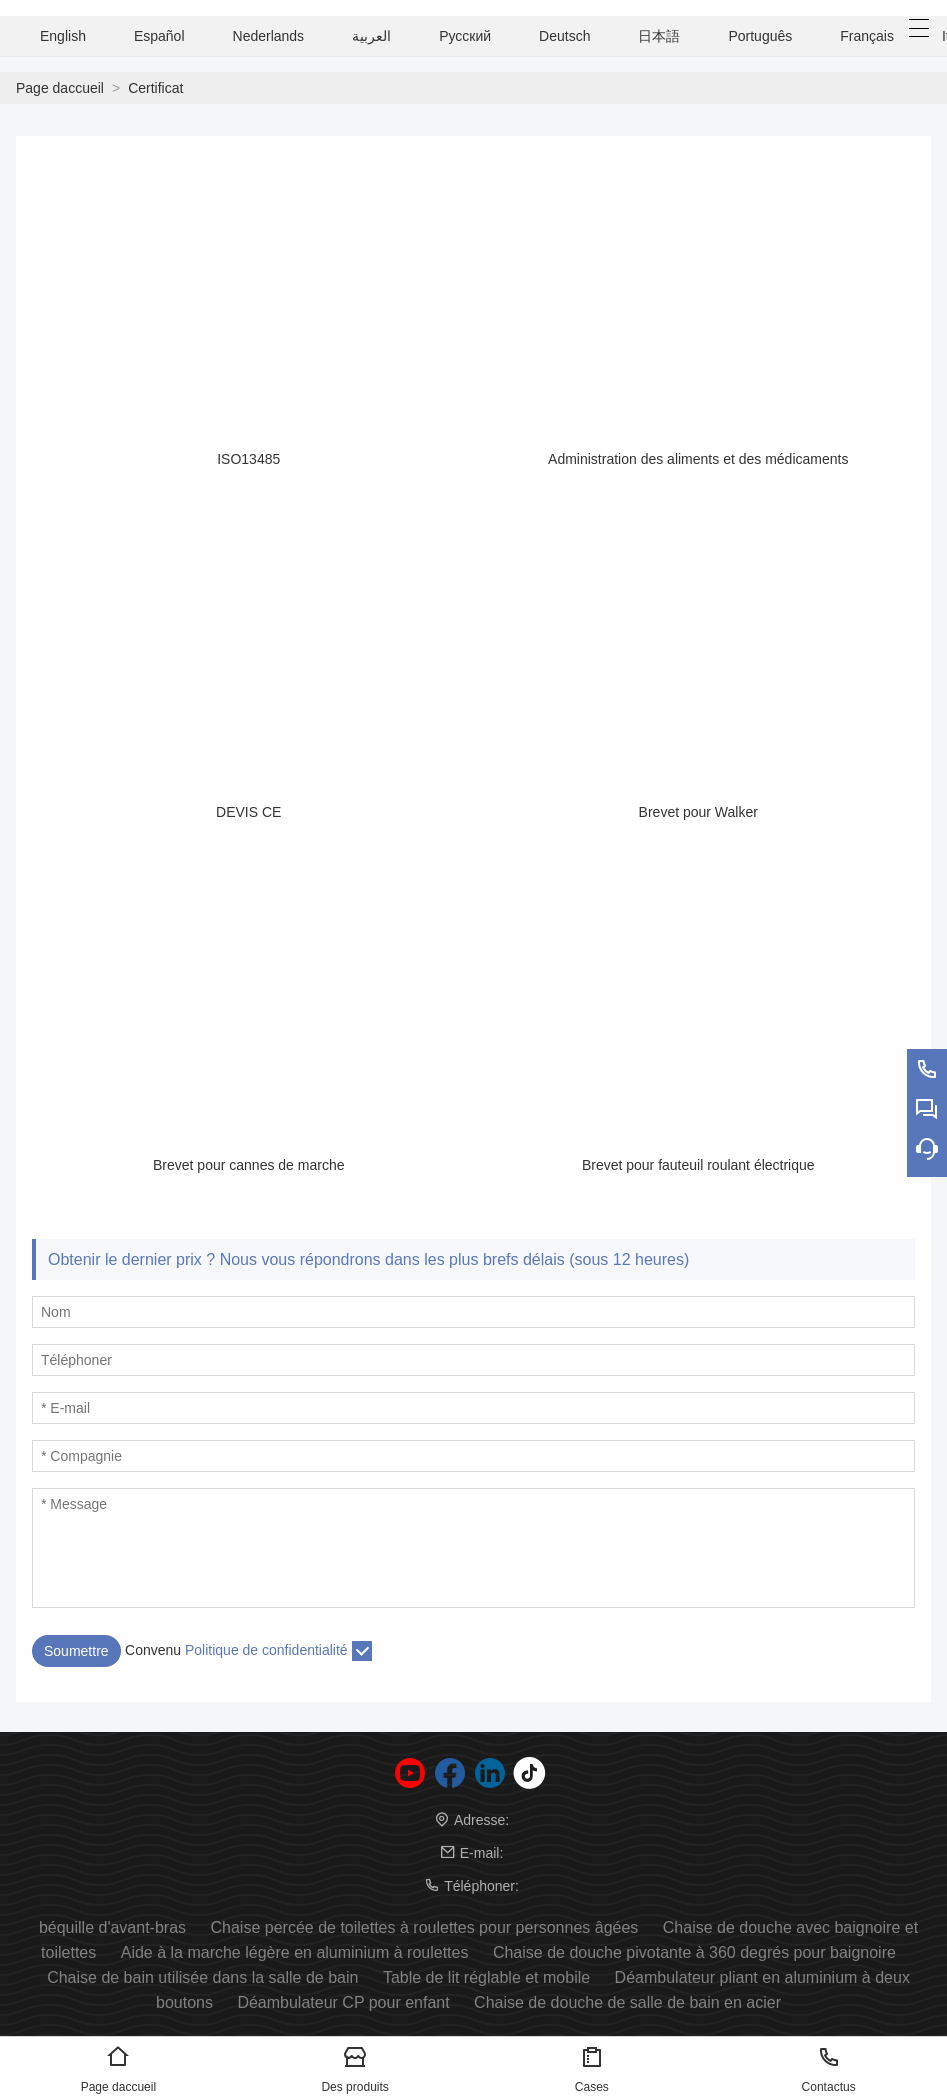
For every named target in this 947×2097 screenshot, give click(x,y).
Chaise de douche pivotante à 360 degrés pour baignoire (694, 1952)
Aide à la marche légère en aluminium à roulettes (295, 1952)
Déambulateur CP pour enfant (343, 2002)
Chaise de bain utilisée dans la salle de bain (202, 1977)
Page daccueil (60, 88)
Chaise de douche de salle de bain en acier (627, 2002)
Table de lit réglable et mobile (486, 1977)
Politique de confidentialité (266, 1650)
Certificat (155, 88)
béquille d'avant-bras (112, 1927)
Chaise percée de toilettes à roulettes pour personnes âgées (425, 1927)
